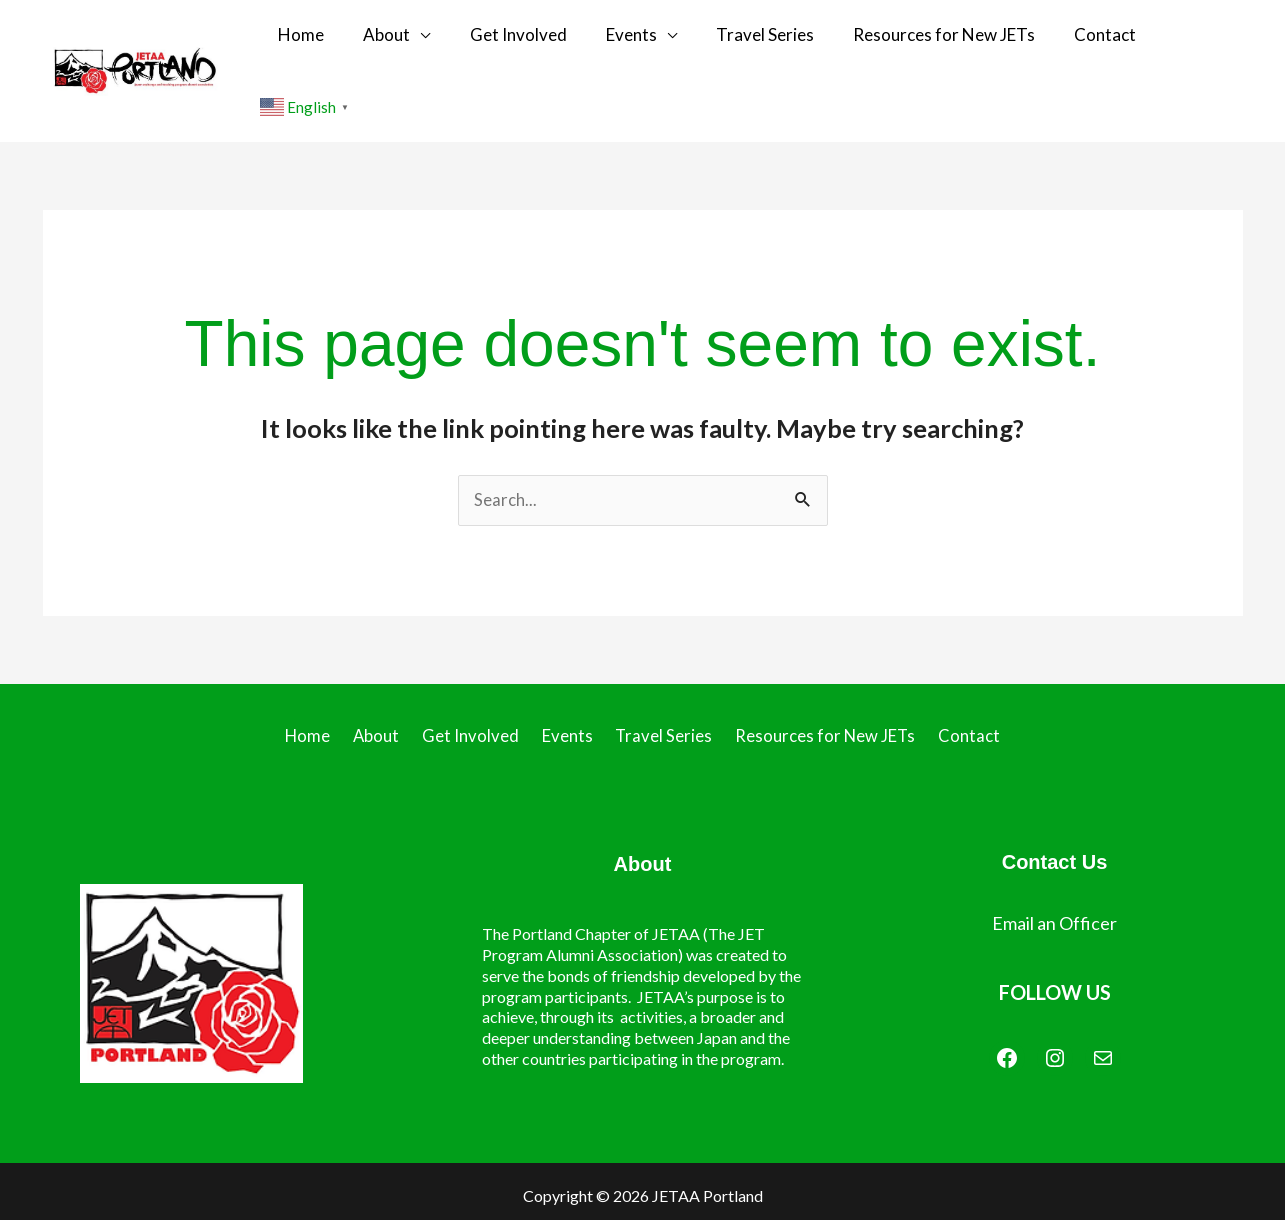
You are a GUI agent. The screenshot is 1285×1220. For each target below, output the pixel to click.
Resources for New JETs (928, 38)
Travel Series (758, 38)
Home (331, 38)
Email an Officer (1054, 860)
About (407, 38)
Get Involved (529, 38)
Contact (1080, 38)
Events (633, 38)
